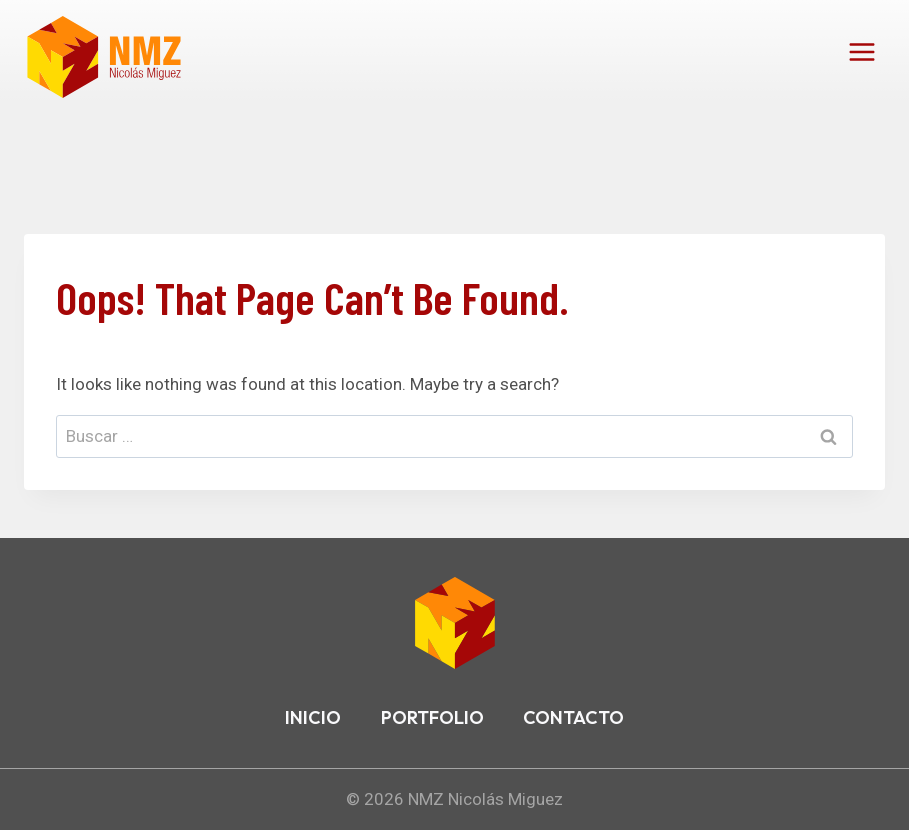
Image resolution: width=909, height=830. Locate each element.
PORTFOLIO (432, 717)
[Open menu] (861, 51)
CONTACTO (573, 717)
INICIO (313, 717)
